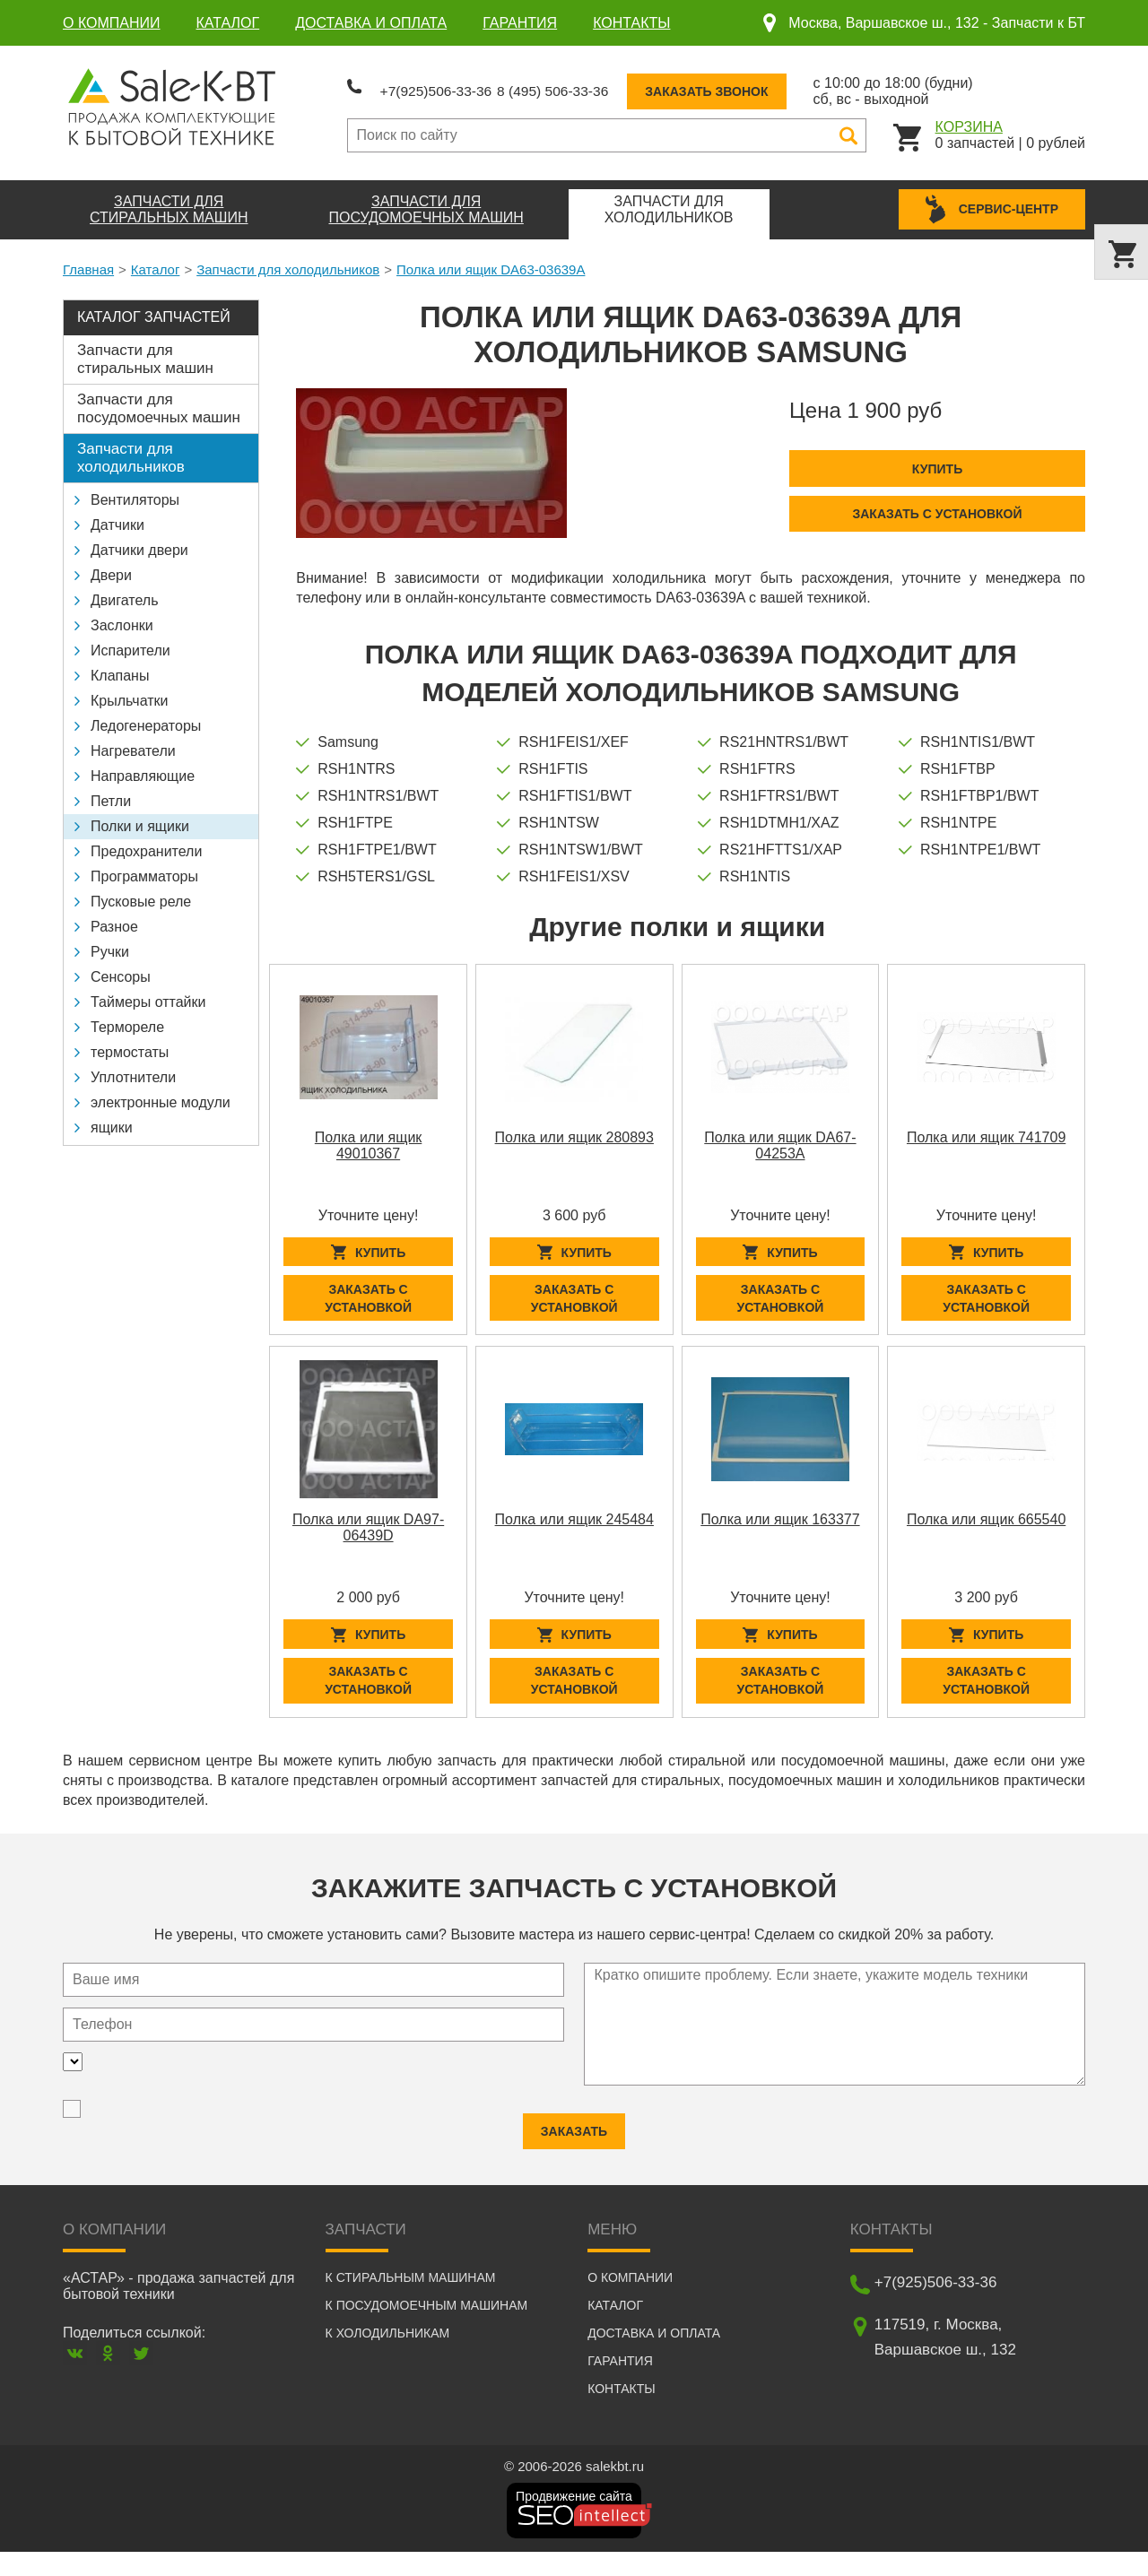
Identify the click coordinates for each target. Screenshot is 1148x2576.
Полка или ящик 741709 (986, 1129)
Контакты (631, 22)
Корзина (969, 122)
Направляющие (143, 768)
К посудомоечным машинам (427, 2329)
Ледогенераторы (146, 717)
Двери (111, 567)
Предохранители (146, 843)
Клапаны (120, 667)
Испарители (130, 642)
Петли (111, 793)
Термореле (127, 1019)
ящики (112, 1119)
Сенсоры (121, 968)
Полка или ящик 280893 (574, 1129)
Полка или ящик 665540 (986, 1527)
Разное (114, 918)
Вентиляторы (135, 491)
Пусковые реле (141, 893)
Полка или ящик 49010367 (368, 1137)
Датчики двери (139, 542)
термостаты (130, 1044)
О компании (112, 22)
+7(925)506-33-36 (452, 86)
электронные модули (160, 1094)
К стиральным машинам (411, 2301)
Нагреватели (133, 742)
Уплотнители (133, 1069)
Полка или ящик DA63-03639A (490, 261)
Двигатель (125, 592)
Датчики (117, 517)
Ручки (110, 943)
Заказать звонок (787, 87)
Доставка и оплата (371, 22)
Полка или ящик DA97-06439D (368, 1535)
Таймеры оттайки (148, 994)
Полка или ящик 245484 (574, 1527)
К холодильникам (388, 2357)
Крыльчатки (129, 692)
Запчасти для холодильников (287, 261)
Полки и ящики (140, 818)
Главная (88, 261)
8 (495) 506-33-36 (609, 86)
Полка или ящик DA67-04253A (780, 1137)
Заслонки (122, 617)
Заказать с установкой (937, 506)
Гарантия (520, 22)
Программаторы (144, 868)
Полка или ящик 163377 (779, 1527)
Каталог (228, 22)
